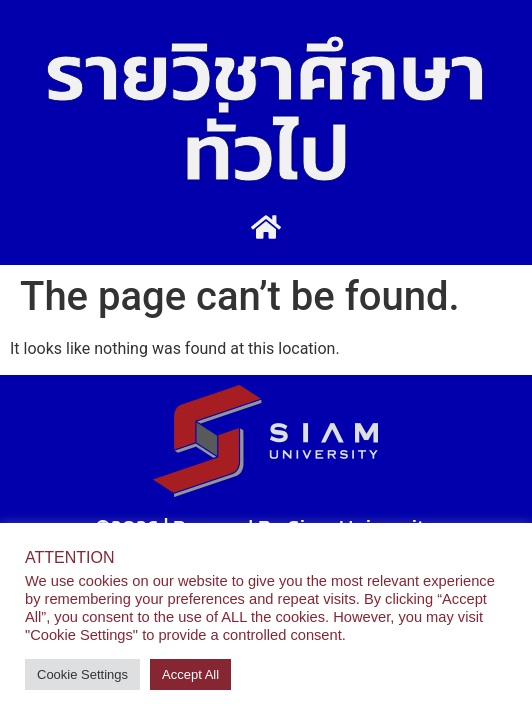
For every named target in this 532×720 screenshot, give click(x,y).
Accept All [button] (190, 674)
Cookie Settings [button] (82, 674)
